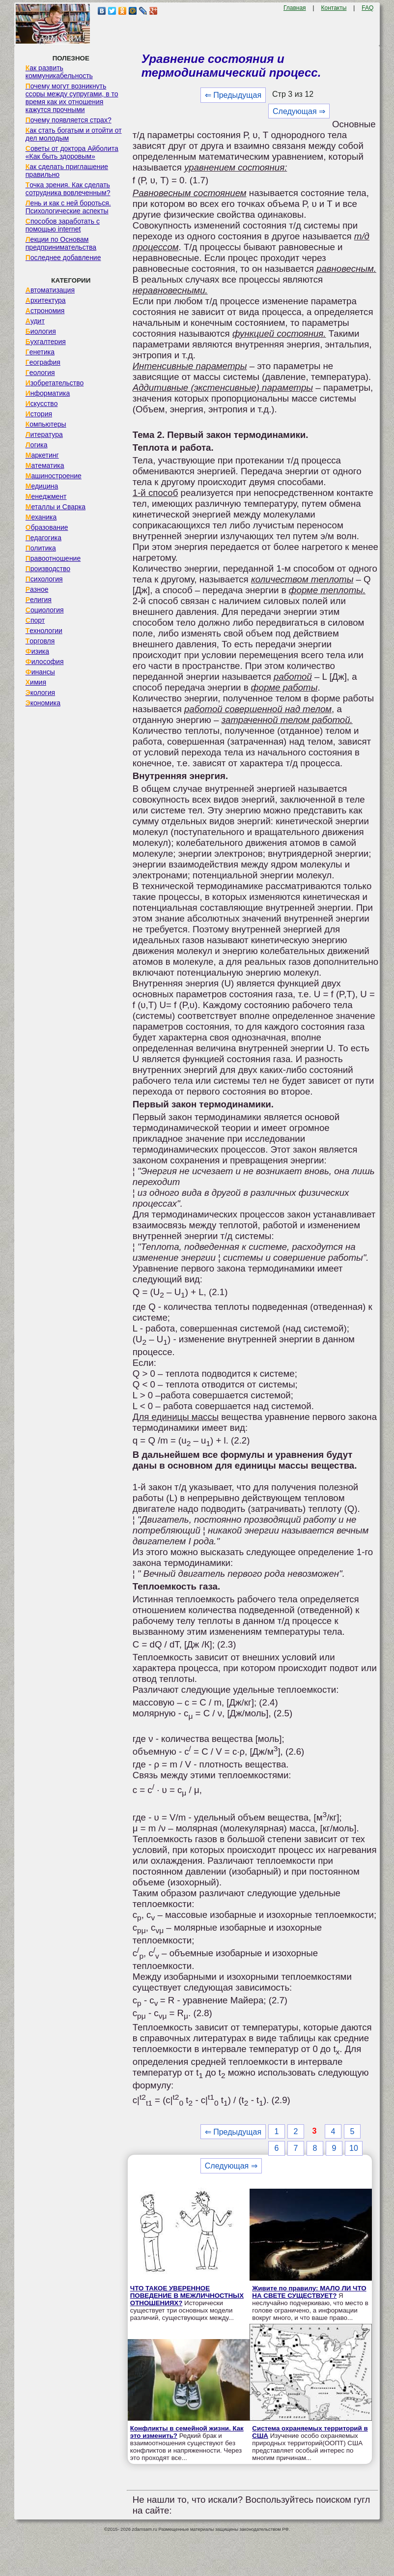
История (39, 414)
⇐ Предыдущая (233, 95)
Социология (45, 610)
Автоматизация (50, 290)
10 (353, 2148)
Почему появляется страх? (69, 120)
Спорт (35, 620)
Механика (41, 517)
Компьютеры (46, 424)
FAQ (367, 7)
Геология (40, 372)
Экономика (43, 703)
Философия (45, 662)
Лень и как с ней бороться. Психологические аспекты (68, 207)
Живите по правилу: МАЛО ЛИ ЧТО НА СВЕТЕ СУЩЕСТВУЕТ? (309, 2292)
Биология (41, 331)
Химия (36, 682)
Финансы (40, 672)
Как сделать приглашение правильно (67, 170)
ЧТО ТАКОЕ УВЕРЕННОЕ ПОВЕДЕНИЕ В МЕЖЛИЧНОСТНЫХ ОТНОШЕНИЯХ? (187, 2296)
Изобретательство (55, 383)
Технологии (44, 631)
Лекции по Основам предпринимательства (61, 243)
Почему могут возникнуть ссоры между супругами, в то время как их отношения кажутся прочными (72, 98)
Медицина (42, 486)
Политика (41, 548)
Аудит (35, 321)
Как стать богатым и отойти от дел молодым (74, 134)
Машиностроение (54, 476)
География (43, 362)
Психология (44, 579)
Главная (294, 7)
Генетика (40, 352)
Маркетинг (42, 455)
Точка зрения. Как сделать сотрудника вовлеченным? (68, 189)
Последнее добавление (63, 257)
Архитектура (46, 300)
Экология (40, 692)
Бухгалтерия (46, 342)
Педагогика (43, 538)
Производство (48, 569)
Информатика (48, 393)
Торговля (40, 641)
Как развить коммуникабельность (59, 72)
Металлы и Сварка (55, 507)
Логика (37, 445)
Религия (39, 600)
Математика (45, 465)
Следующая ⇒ (299, 111)
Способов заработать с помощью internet (63, 225)
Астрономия (45, 311)
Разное (37, 589)
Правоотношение (53, 558)
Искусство (42, 403)
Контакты (334, 7)
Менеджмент (46, 496)
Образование (47, 527)
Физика (37, 651)
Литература (44, 434)
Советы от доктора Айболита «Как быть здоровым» (72, 152)
